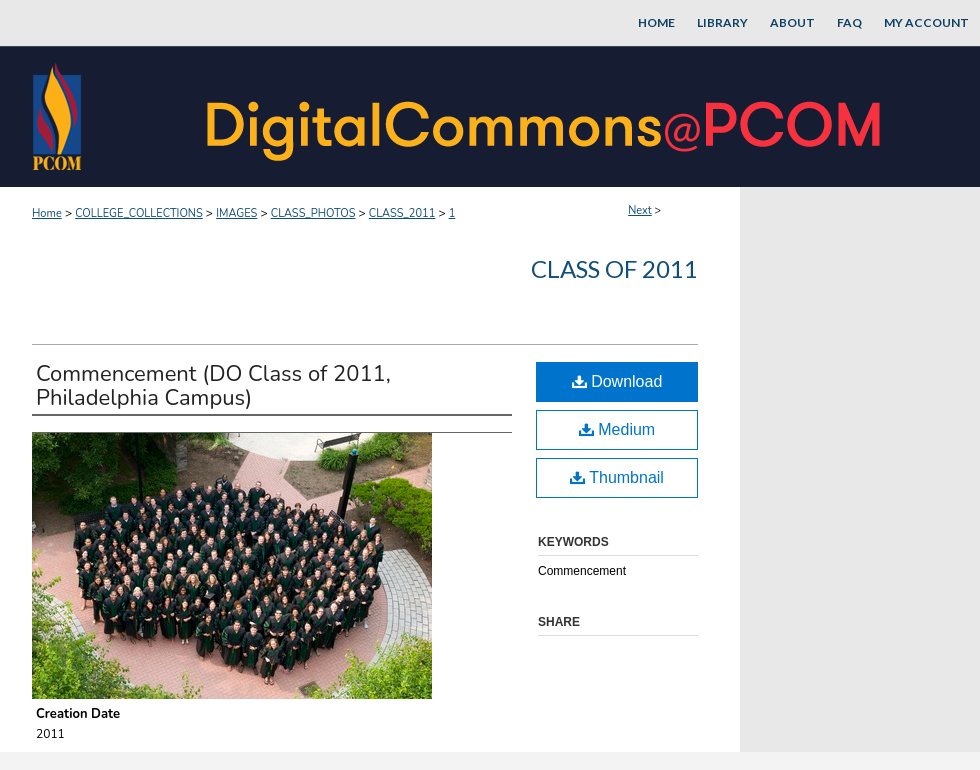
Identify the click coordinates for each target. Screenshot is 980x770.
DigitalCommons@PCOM (546, 116)
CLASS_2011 (402, 213)
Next (640, 210)
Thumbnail (617, 477)
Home (47, 213)
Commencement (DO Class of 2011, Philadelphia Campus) (213, 386)
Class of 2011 (614, 268)
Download (617, 381)
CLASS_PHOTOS (313, 213)
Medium (617, 429)
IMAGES (236, 213)
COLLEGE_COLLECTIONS (139, 213)
